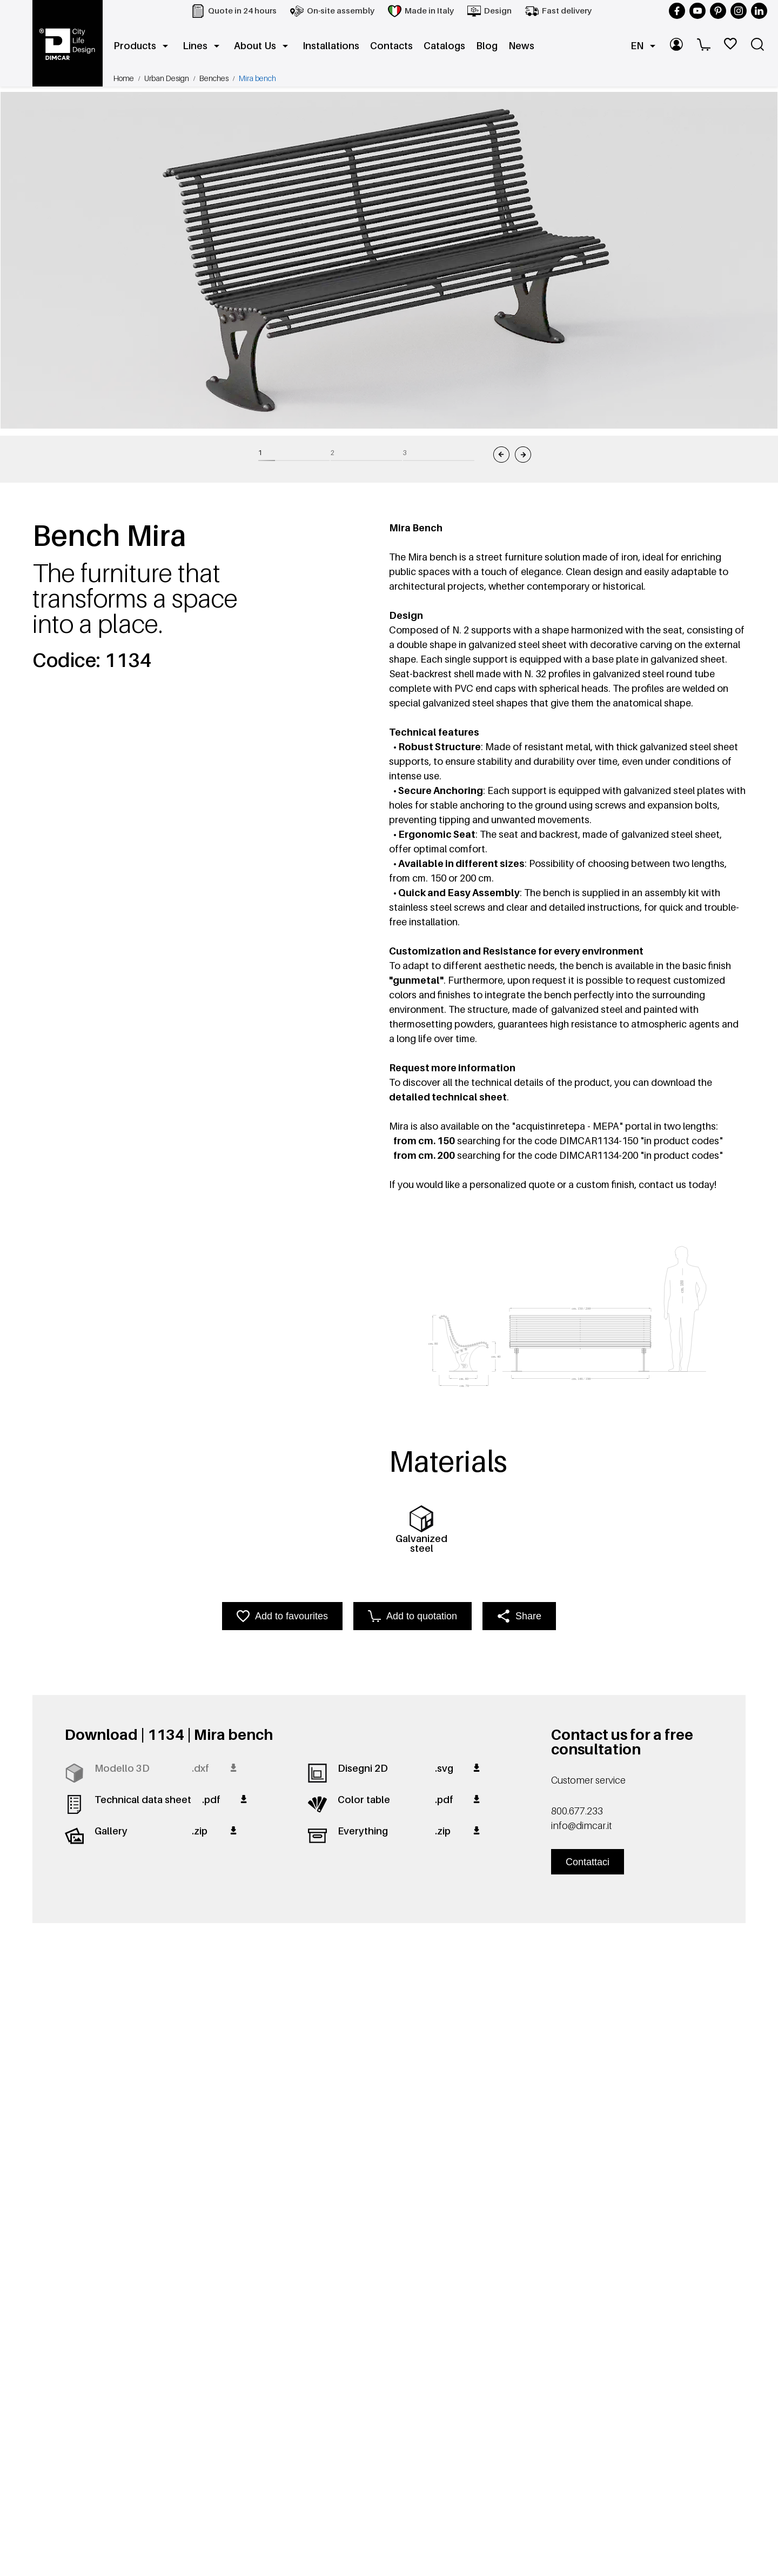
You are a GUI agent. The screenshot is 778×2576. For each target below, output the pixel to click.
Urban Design (166, 78)
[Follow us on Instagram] (738, 11)
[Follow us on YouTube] (697, 11)
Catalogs (444, 45)
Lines (203, 45)
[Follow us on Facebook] (677, 11)
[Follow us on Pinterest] (718, 11)
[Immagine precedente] (501, 454)
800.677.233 (577, 1811)
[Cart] (705, 46)
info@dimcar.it (581, 1825)
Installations (331, 45)
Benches (214, 78)
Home (123, 78)
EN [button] (645, 45)
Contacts (391, 45)
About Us (263, 45)
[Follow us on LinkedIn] (759, 11)
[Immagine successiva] (523, 454)
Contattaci (587, 1862)
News (521, 45)
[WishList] (732, 46)
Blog (487, 45)
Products (142, 45)
